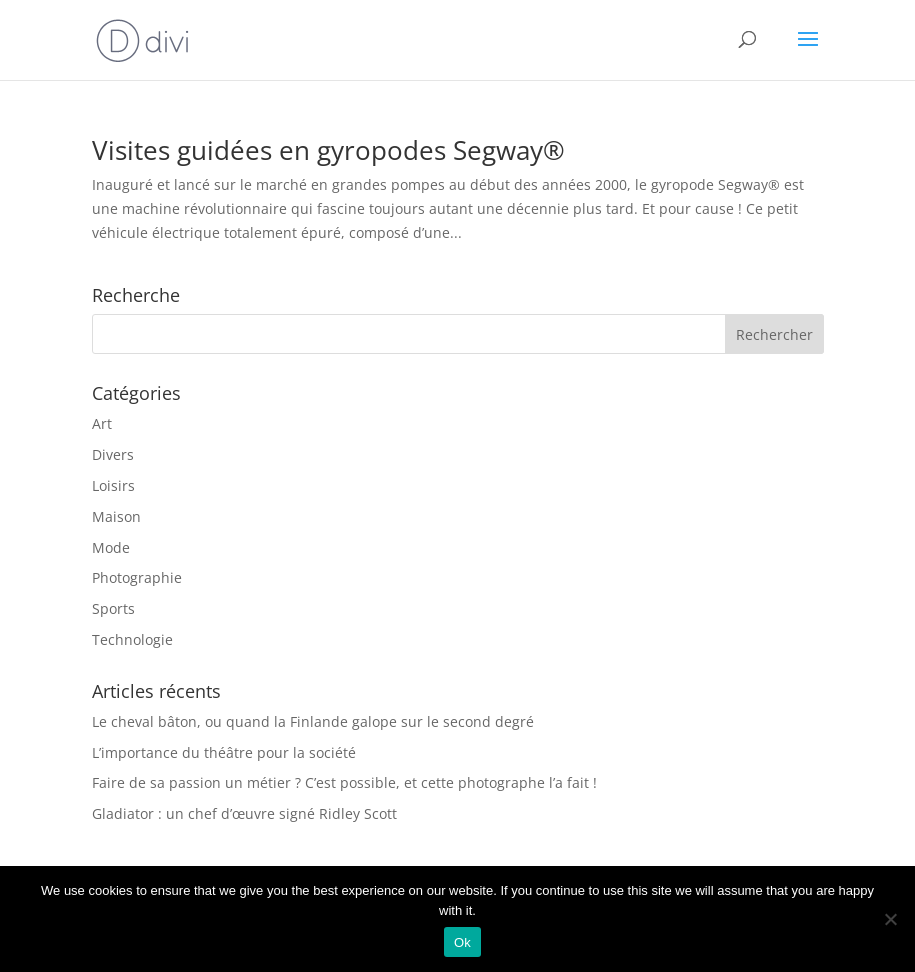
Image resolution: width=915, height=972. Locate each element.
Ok (462, 942)
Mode (111, 547)
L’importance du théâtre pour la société (224, 752)
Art (102, 423)
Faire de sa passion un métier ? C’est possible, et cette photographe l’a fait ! (344, 782)
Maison (116, 516)
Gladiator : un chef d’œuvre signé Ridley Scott (244, 813)
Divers (113, 454)
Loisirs (113, 485)
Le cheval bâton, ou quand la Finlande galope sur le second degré (313, 721)
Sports (113, 608)
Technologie (132, 639)
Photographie (137, 577)
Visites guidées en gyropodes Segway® (328, 150)
